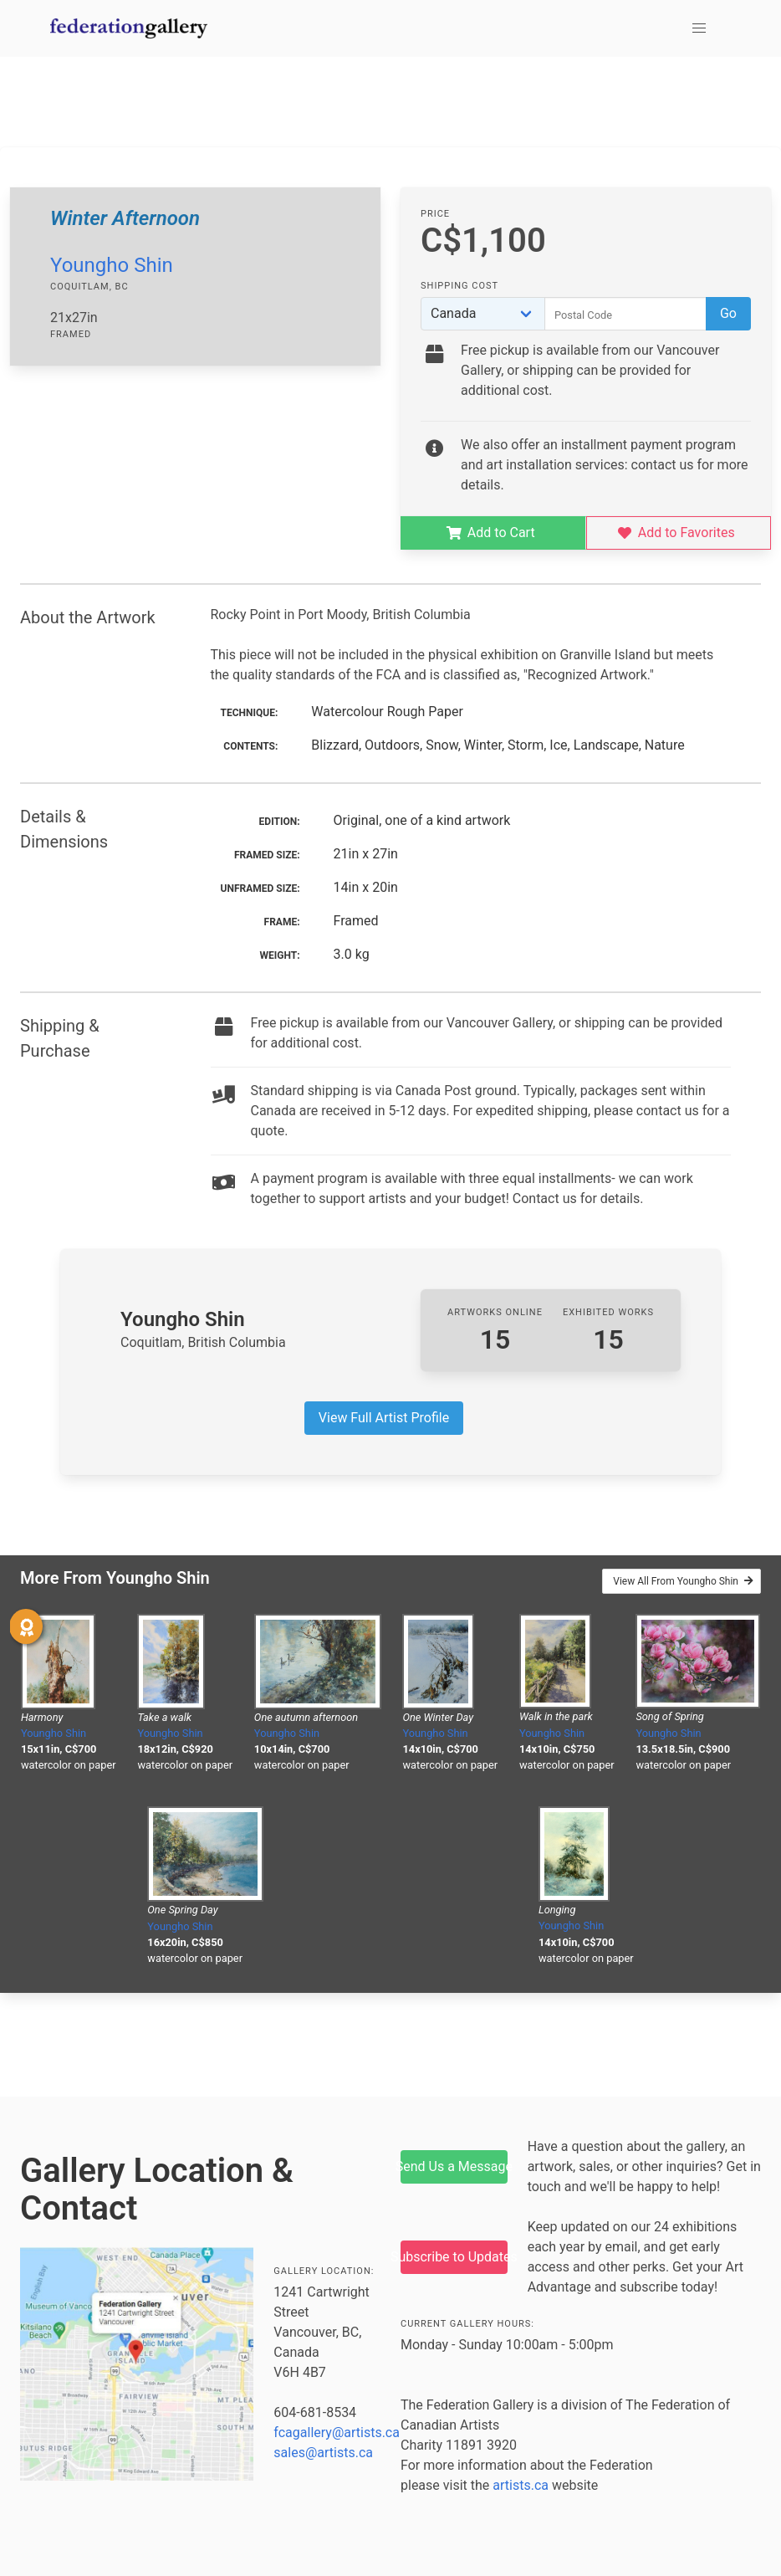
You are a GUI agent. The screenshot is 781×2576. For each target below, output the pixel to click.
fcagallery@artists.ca (336, 2432)
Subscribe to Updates (454, 2257)
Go (728, 313)
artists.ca (521, 2485)
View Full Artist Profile (384, 1418)
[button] (699, 28)
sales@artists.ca (323, 2453)
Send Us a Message (454, 2166)
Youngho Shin (111, 265)
